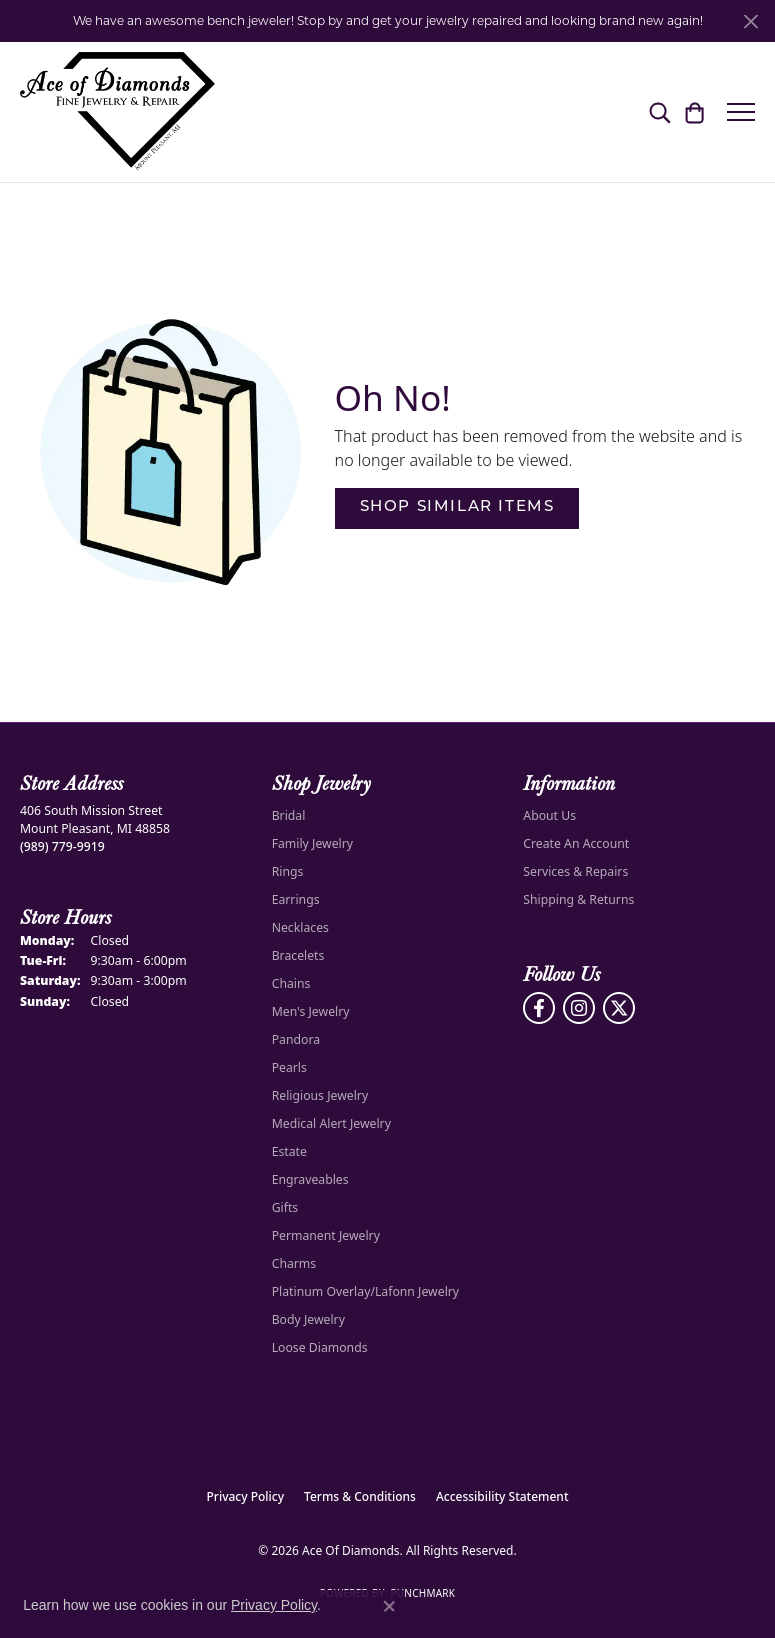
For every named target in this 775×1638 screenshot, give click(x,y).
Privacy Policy (246, 1496)
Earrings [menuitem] (296, 899)
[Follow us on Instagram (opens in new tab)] (579, 1008)
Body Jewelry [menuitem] (308, 1319)
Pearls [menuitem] (289, 1067)
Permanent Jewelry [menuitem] (326, 1235)
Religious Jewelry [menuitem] (320, 1095)
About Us (549, 815)
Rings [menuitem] (288, 871)
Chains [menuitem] (291, 983)
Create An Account (576, 843)
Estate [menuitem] (289, 1151)
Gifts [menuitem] (285, 1207)
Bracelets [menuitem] (298, 955)
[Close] (750, 21)
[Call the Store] (62, 846)
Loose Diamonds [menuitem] (320, 1347)
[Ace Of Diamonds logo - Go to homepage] (117, 112)
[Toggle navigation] (741, 112)
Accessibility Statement (502, 1496)
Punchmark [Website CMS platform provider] (422, 1593)
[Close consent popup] (389, 1606)
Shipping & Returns (578, 899)
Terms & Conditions (360, 1496)
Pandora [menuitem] (296, 1039)
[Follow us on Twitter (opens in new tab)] (619, 1008)
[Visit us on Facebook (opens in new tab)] (539, 1008)
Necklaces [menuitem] (300, 927)
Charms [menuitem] (294, 1263)
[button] (659, 112)
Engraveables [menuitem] (310, 1179)
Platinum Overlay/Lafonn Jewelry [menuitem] (365, 1291)
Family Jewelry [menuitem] (312, 843)
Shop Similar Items (457, 507)
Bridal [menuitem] (289, 815)
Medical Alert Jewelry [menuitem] (331, 1123)
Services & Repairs (575, 871)
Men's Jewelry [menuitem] (311, 1011)
